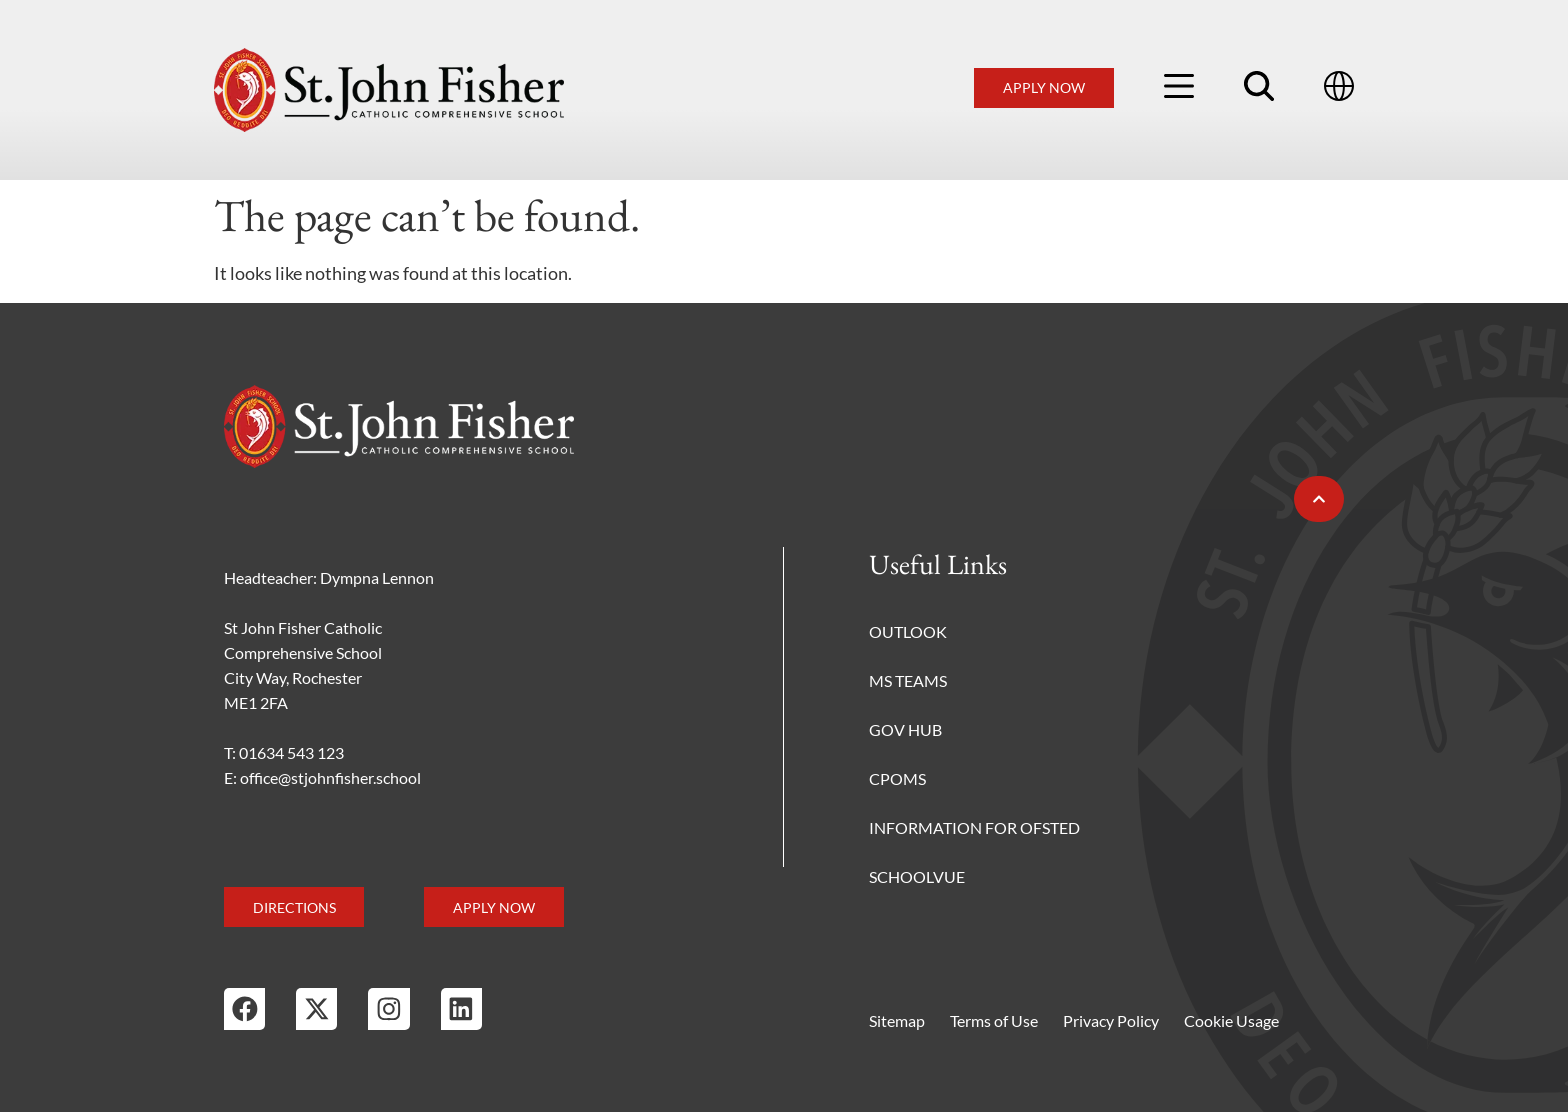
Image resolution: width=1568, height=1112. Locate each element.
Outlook (908, 631)
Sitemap (897, 1020)
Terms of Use (994, 1020)
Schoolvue (917, 876)
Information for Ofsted (974, 827)
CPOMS (897, 778)
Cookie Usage (1231, 1020)
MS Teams (908, 680)
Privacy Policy (1111, 1020)
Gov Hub (905, 729)
